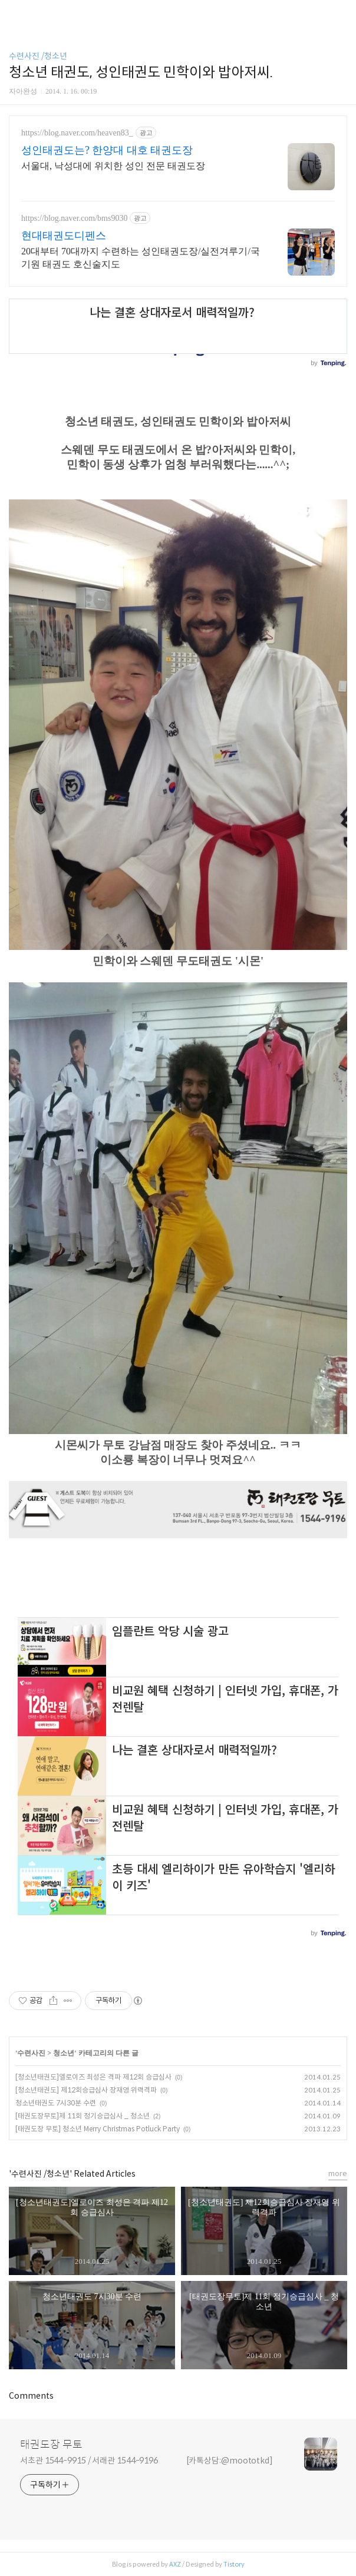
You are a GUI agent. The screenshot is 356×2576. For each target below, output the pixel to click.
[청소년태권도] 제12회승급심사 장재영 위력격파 (86, 2089)
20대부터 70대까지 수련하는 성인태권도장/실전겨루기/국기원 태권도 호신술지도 (140, 257)
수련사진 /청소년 (38, 56)
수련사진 (32, 2053)
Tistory (234, 2564)
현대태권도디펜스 (63, 235)
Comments (31, 2395)
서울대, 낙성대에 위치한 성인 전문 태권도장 (113, 166)
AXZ (175, 2564)
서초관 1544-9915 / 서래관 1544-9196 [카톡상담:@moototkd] (146, 2460)
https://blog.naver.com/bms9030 (74, 218)
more (337, 2173)
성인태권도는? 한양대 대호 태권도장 (107, 150)
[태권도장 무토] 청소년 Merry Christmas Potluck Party (97, 2128)
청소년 (63, 2053)
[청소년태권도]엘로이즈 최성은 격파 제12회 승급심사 (93, 2076)
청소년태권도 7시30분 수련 (55, 2102)
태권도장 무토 (51, 2444)
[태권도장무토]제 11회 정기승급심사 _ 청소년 (82, 2115)
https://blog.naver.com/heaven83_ (77, 132)
